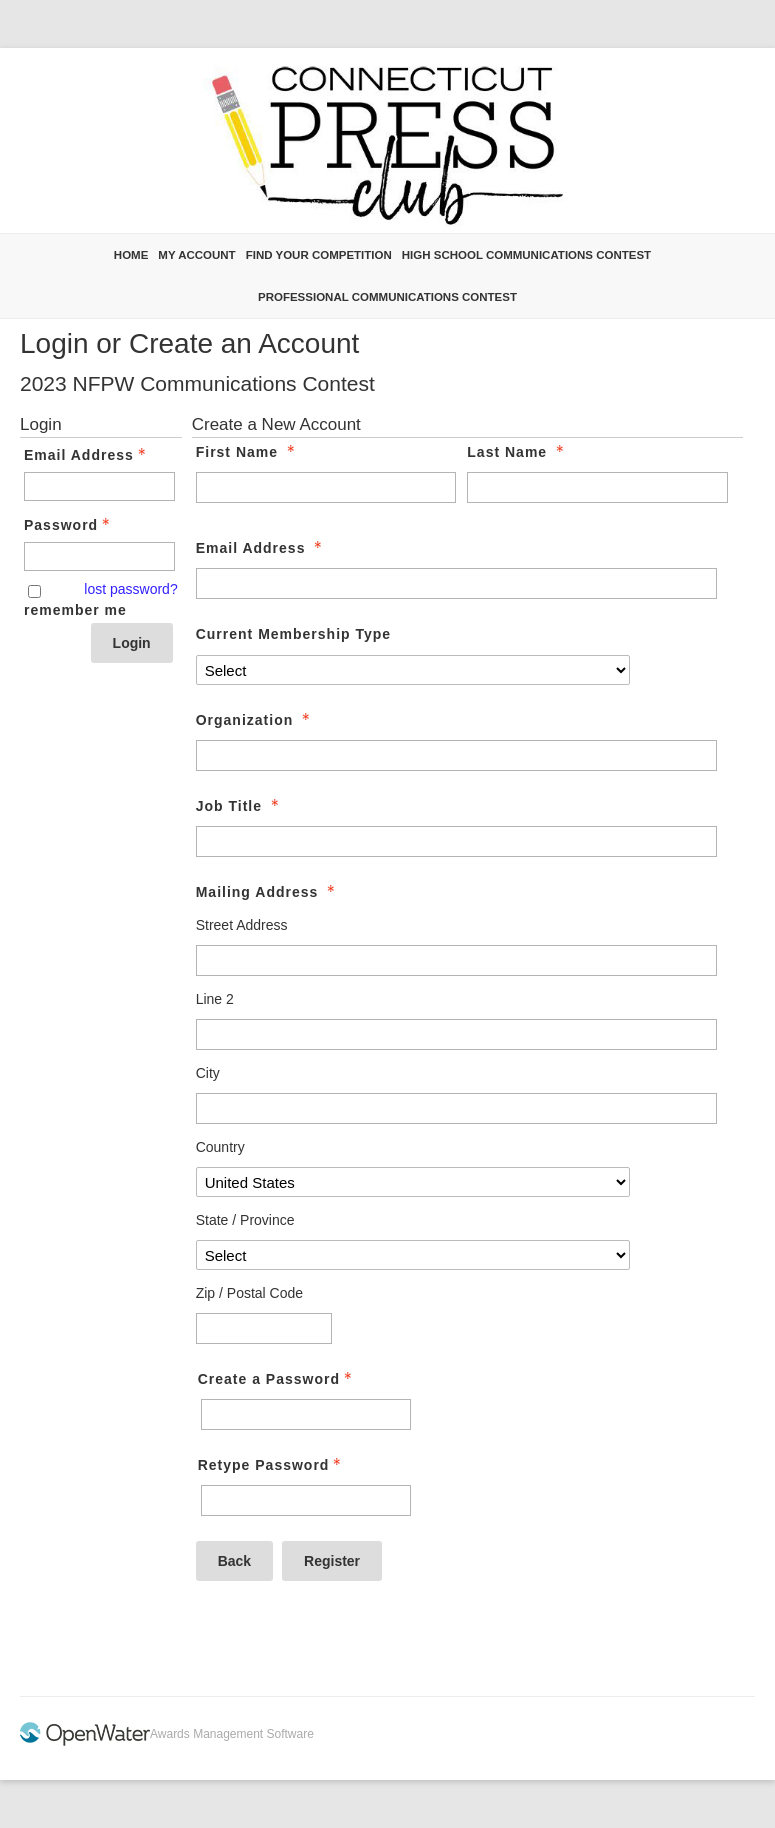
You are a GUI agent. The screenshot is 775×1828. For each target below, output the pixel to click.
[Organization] (457, 755)
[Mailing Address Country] (413, 1182)
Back (234, 1561)
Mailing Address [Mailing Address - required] (268, 892)
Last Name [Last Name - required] (517, 452)
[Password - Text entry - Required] (99, 556)
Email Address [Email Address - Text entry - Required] (87, 455)
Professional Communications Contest (387, 297)
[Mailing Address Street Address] (457, 960)
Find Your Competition (319, 255)
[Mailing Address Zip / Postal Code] (264, 1328)
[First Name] (326, 487)
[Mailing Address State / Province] (413, 1255)
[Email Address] (457, 583)
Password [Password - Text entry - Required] (69, 525)
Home (131, 255)
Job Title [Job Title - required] (239, 806)
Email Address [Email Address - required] (261, 548)
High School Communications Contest (526, 255)
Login (132, 643)
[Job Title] (457, 841)
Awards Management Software (232, 1734)
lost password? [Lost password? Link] (130, 589)
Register (332, 1561)
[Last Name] (597, 487)
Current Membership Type (293, 634)
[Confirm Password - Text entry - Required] (306, 1500)
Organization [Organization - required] (255, 720)
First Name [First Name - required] (247, 452)
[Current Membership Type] (413, 670)
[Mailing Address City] (457, 1108)
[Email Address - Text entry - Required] (99, 486)
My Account (196, 255)
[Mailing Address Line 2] (457, 1034)
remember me (75, 610)
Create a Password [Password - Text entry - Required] (277, 1379)
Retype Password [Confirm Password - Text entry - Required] (272, 1465)
